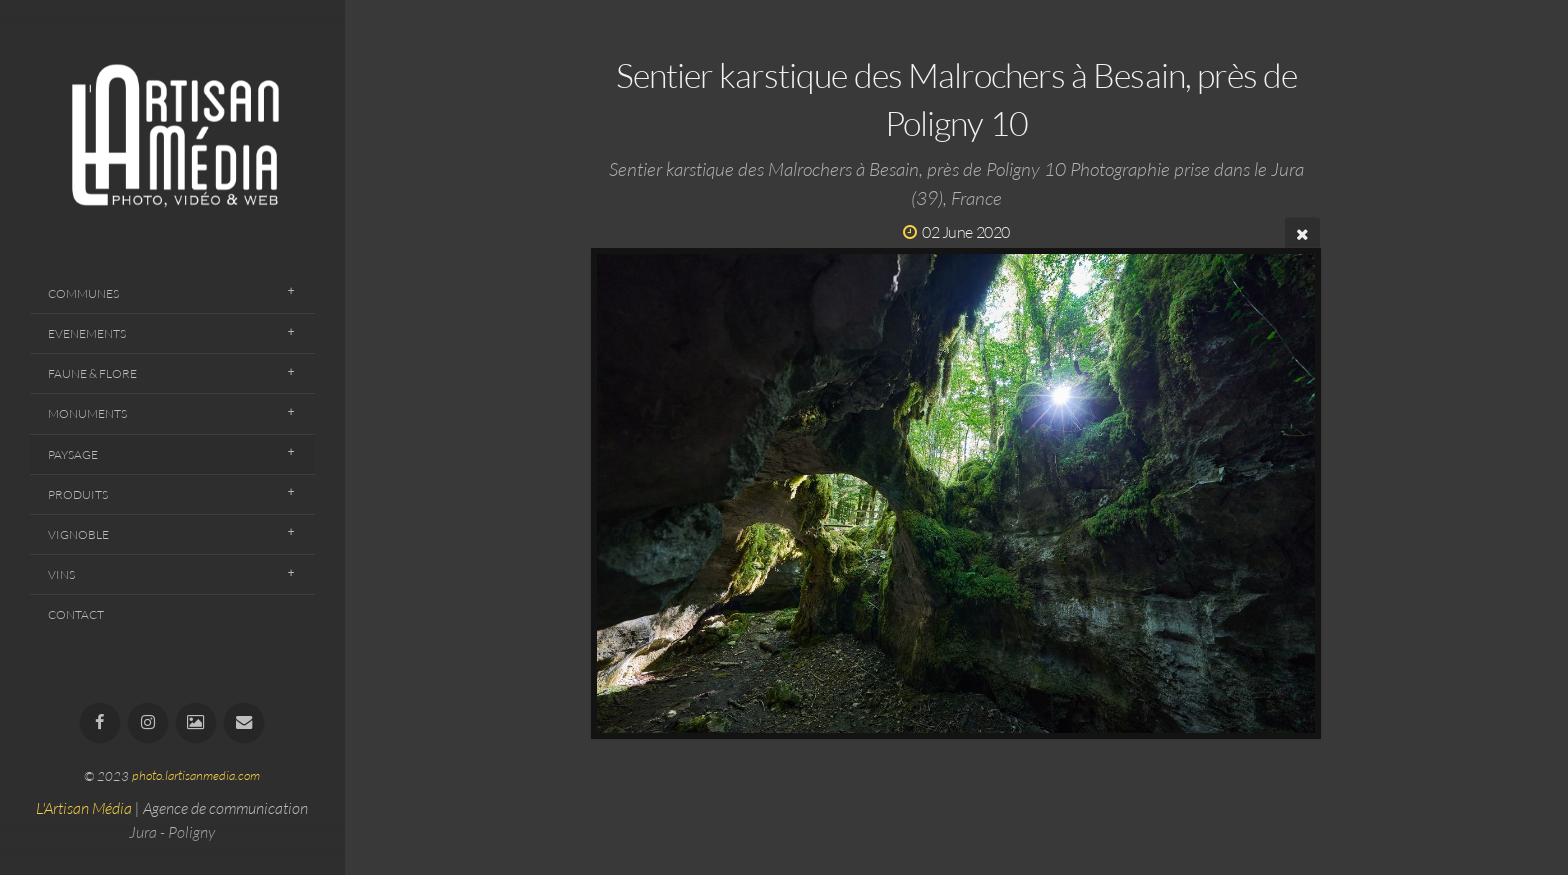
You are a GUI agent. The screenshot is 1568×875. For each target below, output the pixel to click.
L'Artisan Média (84, 808)
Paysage (73, 454)
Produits (78, 494)
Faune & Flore (92, 373)
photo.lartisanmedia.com (196, 776)
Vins (61, 574)
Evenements (87, 333)
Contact (76, 614)
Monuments (87, 413)
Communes (83, 293)
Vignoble (78, 534)
